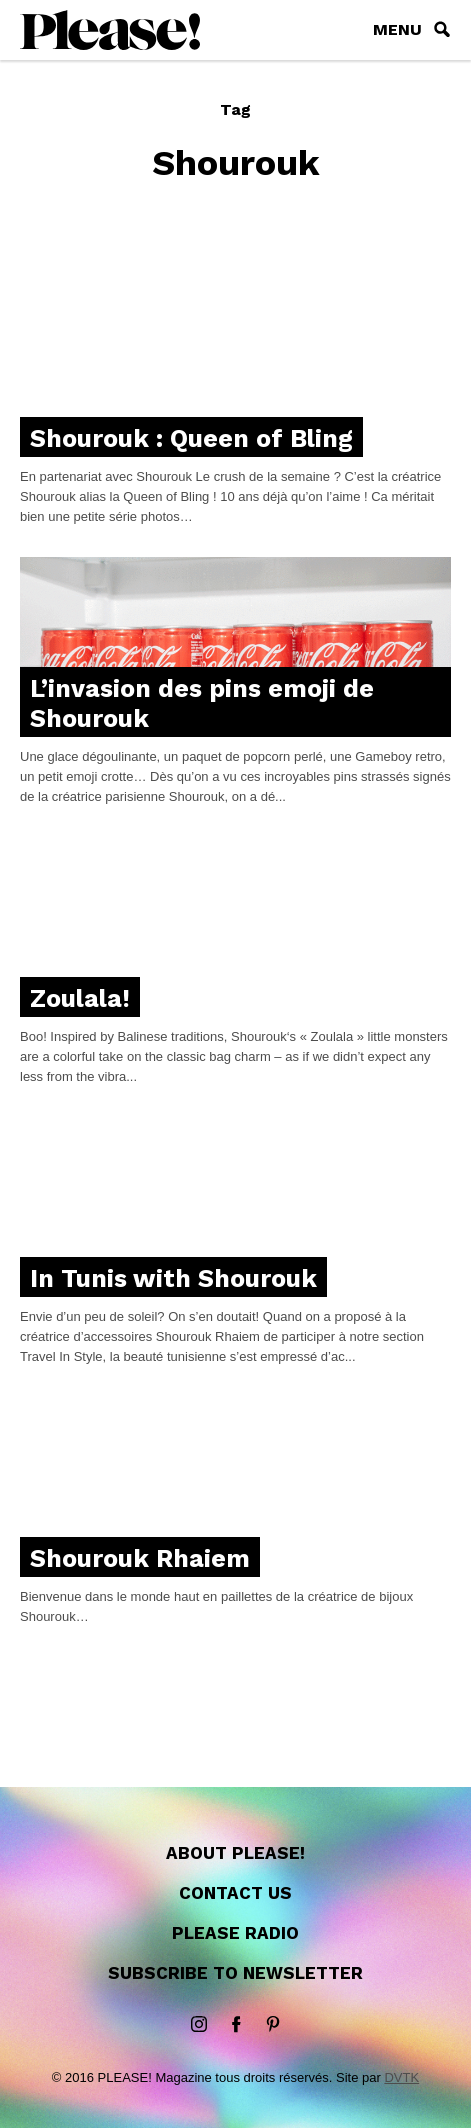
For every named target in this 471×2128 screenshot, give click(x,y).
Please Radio (235, 1933)
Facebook (236, 2025)
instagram (199, 2025)
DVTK (401, 2077)
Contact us (235, 1893)
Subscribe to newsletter (235, 1973)
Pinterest (273, 2025)
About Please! (235, 1853)
